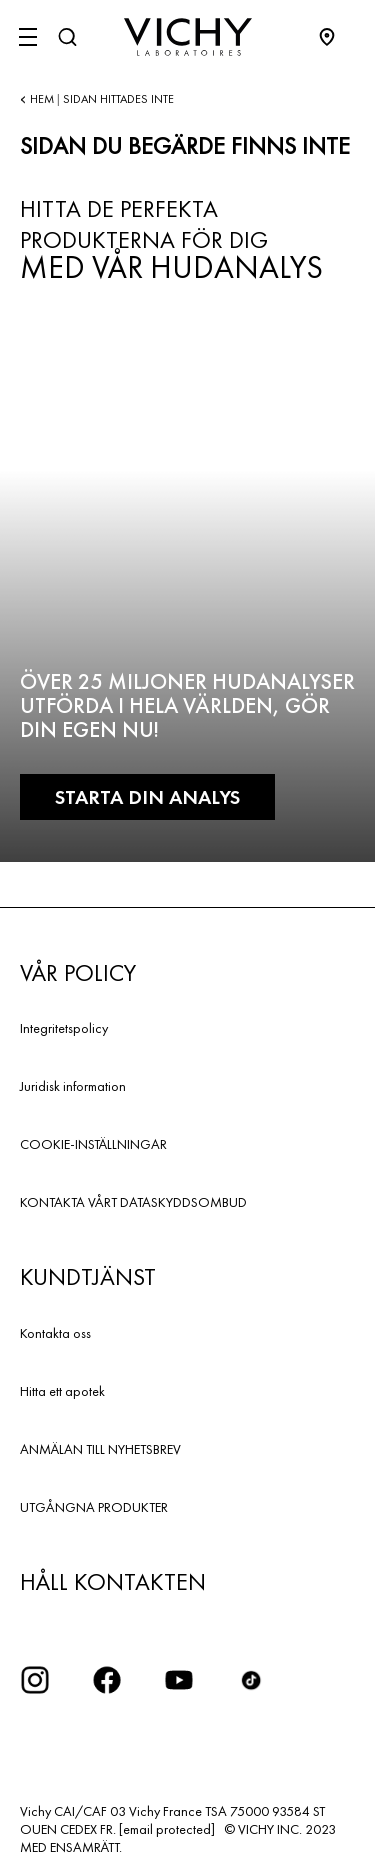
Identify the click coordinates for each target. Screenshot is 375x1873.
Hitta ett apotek (62, 1391)
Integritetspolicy (64, 1028)
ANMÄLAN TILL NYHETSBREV (100, 1449)
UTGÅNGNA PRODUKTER (94, 1507)
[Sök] (67, 37)
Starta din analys (147, 797)
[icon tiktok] (251, 1680)
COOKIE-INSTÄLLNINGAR (93, 1144)
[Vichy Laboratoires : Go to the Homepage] (188, 37)
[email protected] (167, 1829)
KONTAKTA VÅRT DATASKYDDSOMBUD (133, 1202)
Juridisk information (73, 1086)
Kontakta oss (55, 1333)
